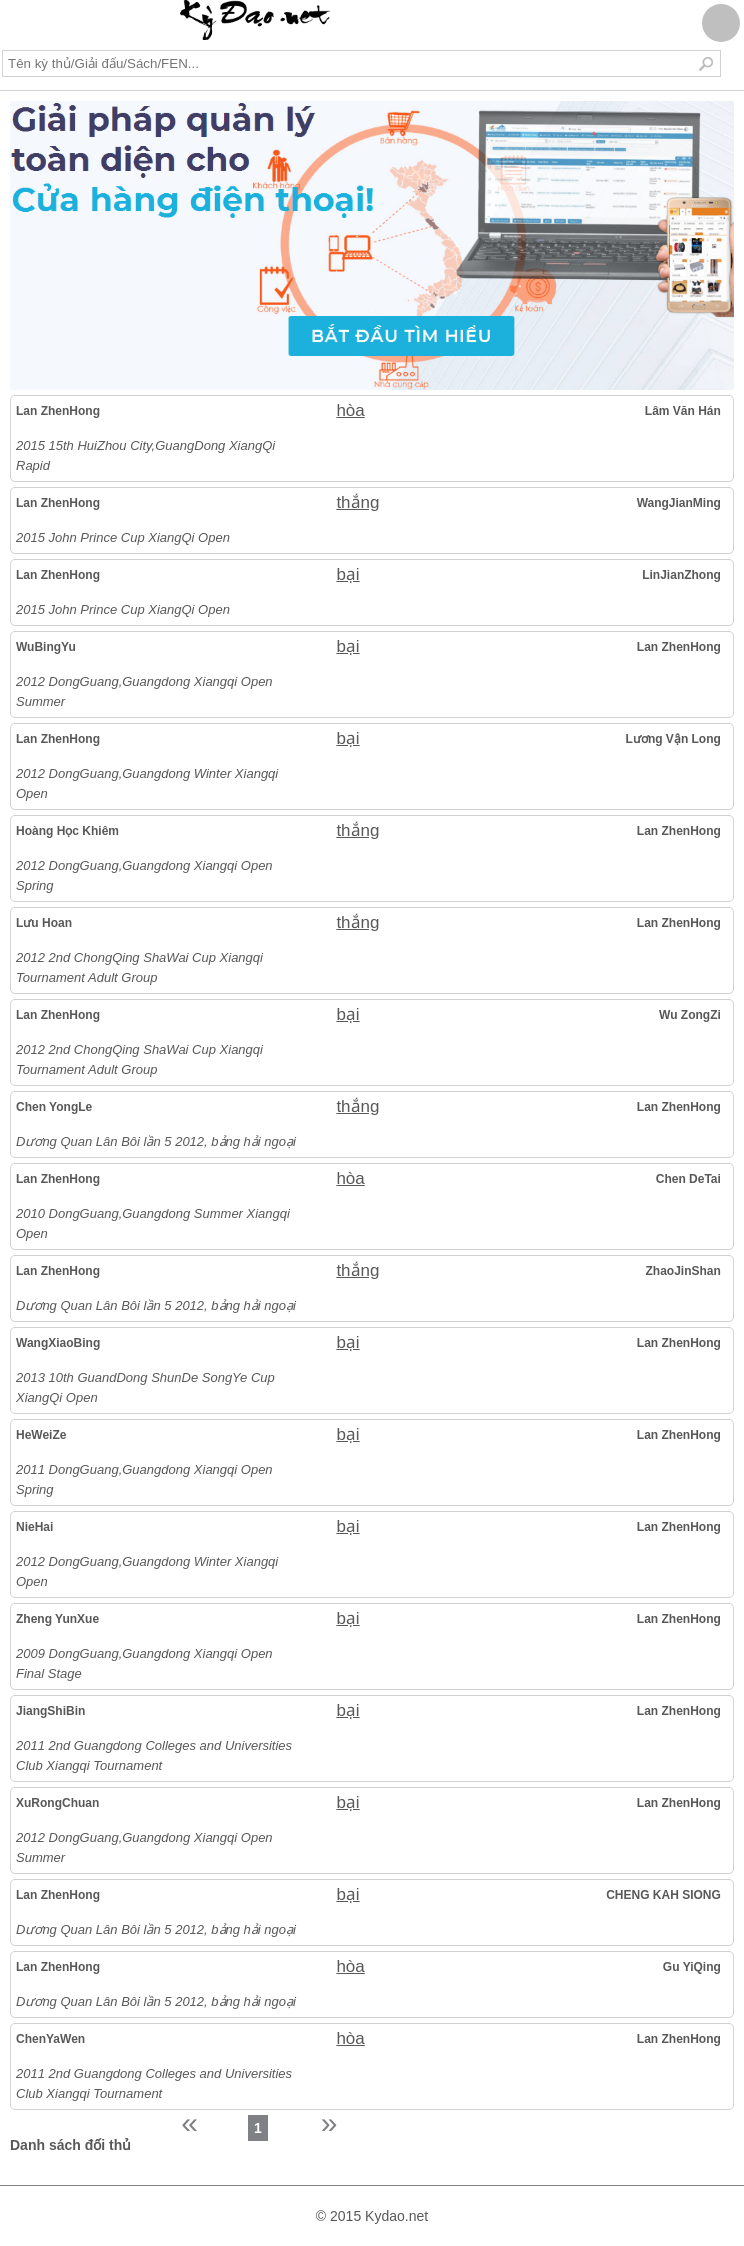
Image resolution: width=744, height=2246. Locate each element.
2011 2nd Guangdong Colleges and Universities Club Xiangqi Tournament (154, 1755)
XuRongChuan (57, 1803)
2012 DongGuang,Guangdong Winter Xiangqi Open (147, 783)
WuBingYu (46, 647)
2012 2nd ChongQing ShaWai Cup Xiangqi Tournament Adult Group (139, 967)
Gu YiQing (692, 1967)
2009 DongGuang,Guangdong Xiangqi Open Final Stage (144, 1663)
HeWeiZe (41, 1435)
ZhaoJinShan (683, 1271)
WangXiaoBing (58, 1343)
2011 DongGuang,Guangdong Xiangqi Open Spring (144, 1479)
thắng (357, 502)
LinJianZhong (681, 575)
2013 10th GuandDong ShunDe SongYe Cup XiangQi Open (145, 1387)
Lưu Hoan (44, 923)
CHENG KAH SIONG (663, 1895)
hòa (350, 410)
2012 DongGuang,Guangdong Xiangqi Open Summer (144, 691)
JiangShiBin (50, 1711)
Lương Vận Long (673, 739)
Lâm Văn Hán (683, 411)
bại (347, 574)
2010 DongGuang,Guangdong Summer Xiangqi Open (153, 1223)
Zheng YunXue (57, 1619)
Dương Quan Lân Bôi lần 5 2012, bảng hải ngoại (156, 1141)
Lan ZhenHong (58, 411)
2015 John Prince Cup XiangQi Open (123, 537)
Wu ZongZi (690, 1015)
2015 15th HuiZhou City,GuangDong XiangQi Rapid (145, 455)
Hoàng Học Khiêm (67, 831)
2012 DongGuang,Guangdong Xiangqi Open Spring (144, 875)
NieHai (34, 1527)
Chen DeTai (688, 1179)
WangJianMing (679, 503)
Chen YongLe (54, 1107)
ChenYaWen (50, 2039)
